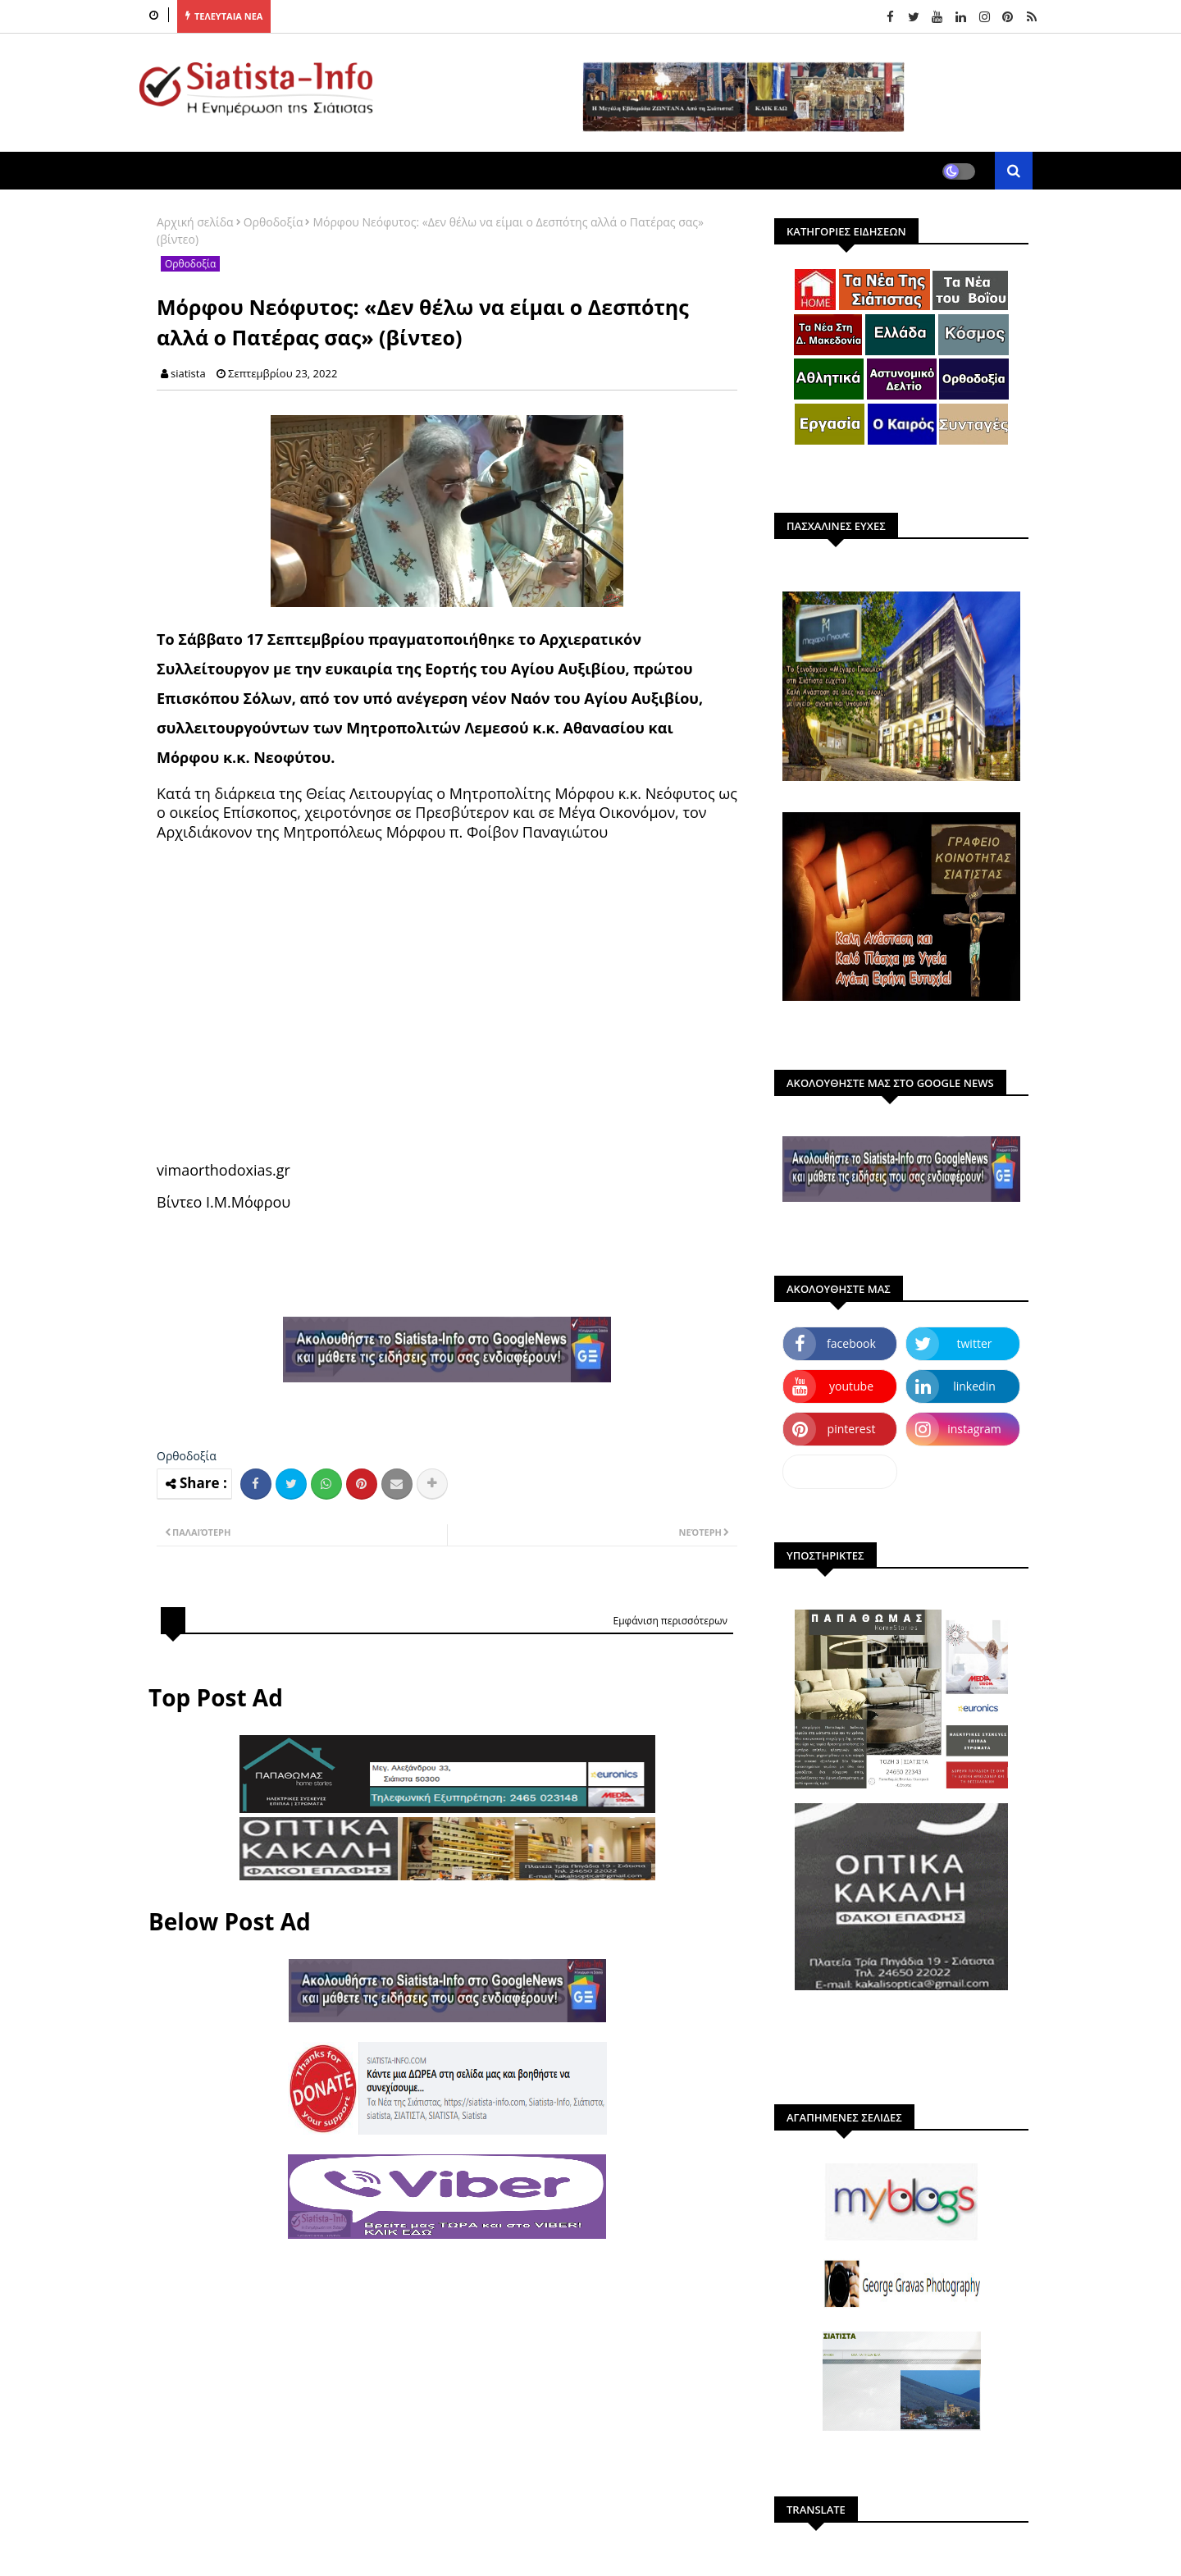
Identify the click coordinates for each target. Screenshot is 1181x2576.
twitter (974, 1343)
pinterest (852, 1428)
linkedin (974, 1386)
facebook (851, 1343)
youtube (851, 1386)
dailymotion (839, 1471)
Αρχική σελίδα (195, 222)
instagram (974, 1428)
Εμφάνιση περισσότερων (670, 1621)
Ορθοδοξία (273, 222)
